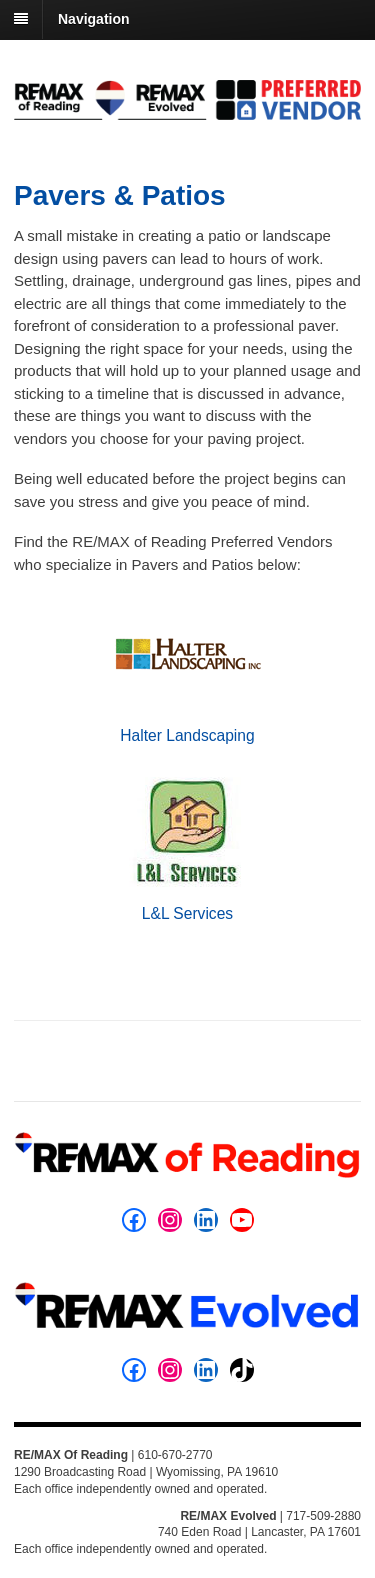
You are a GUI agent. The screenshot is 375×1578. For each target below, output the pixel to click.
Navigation (94, 19)
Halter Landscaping (187, 735)
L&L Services (187, 913)
